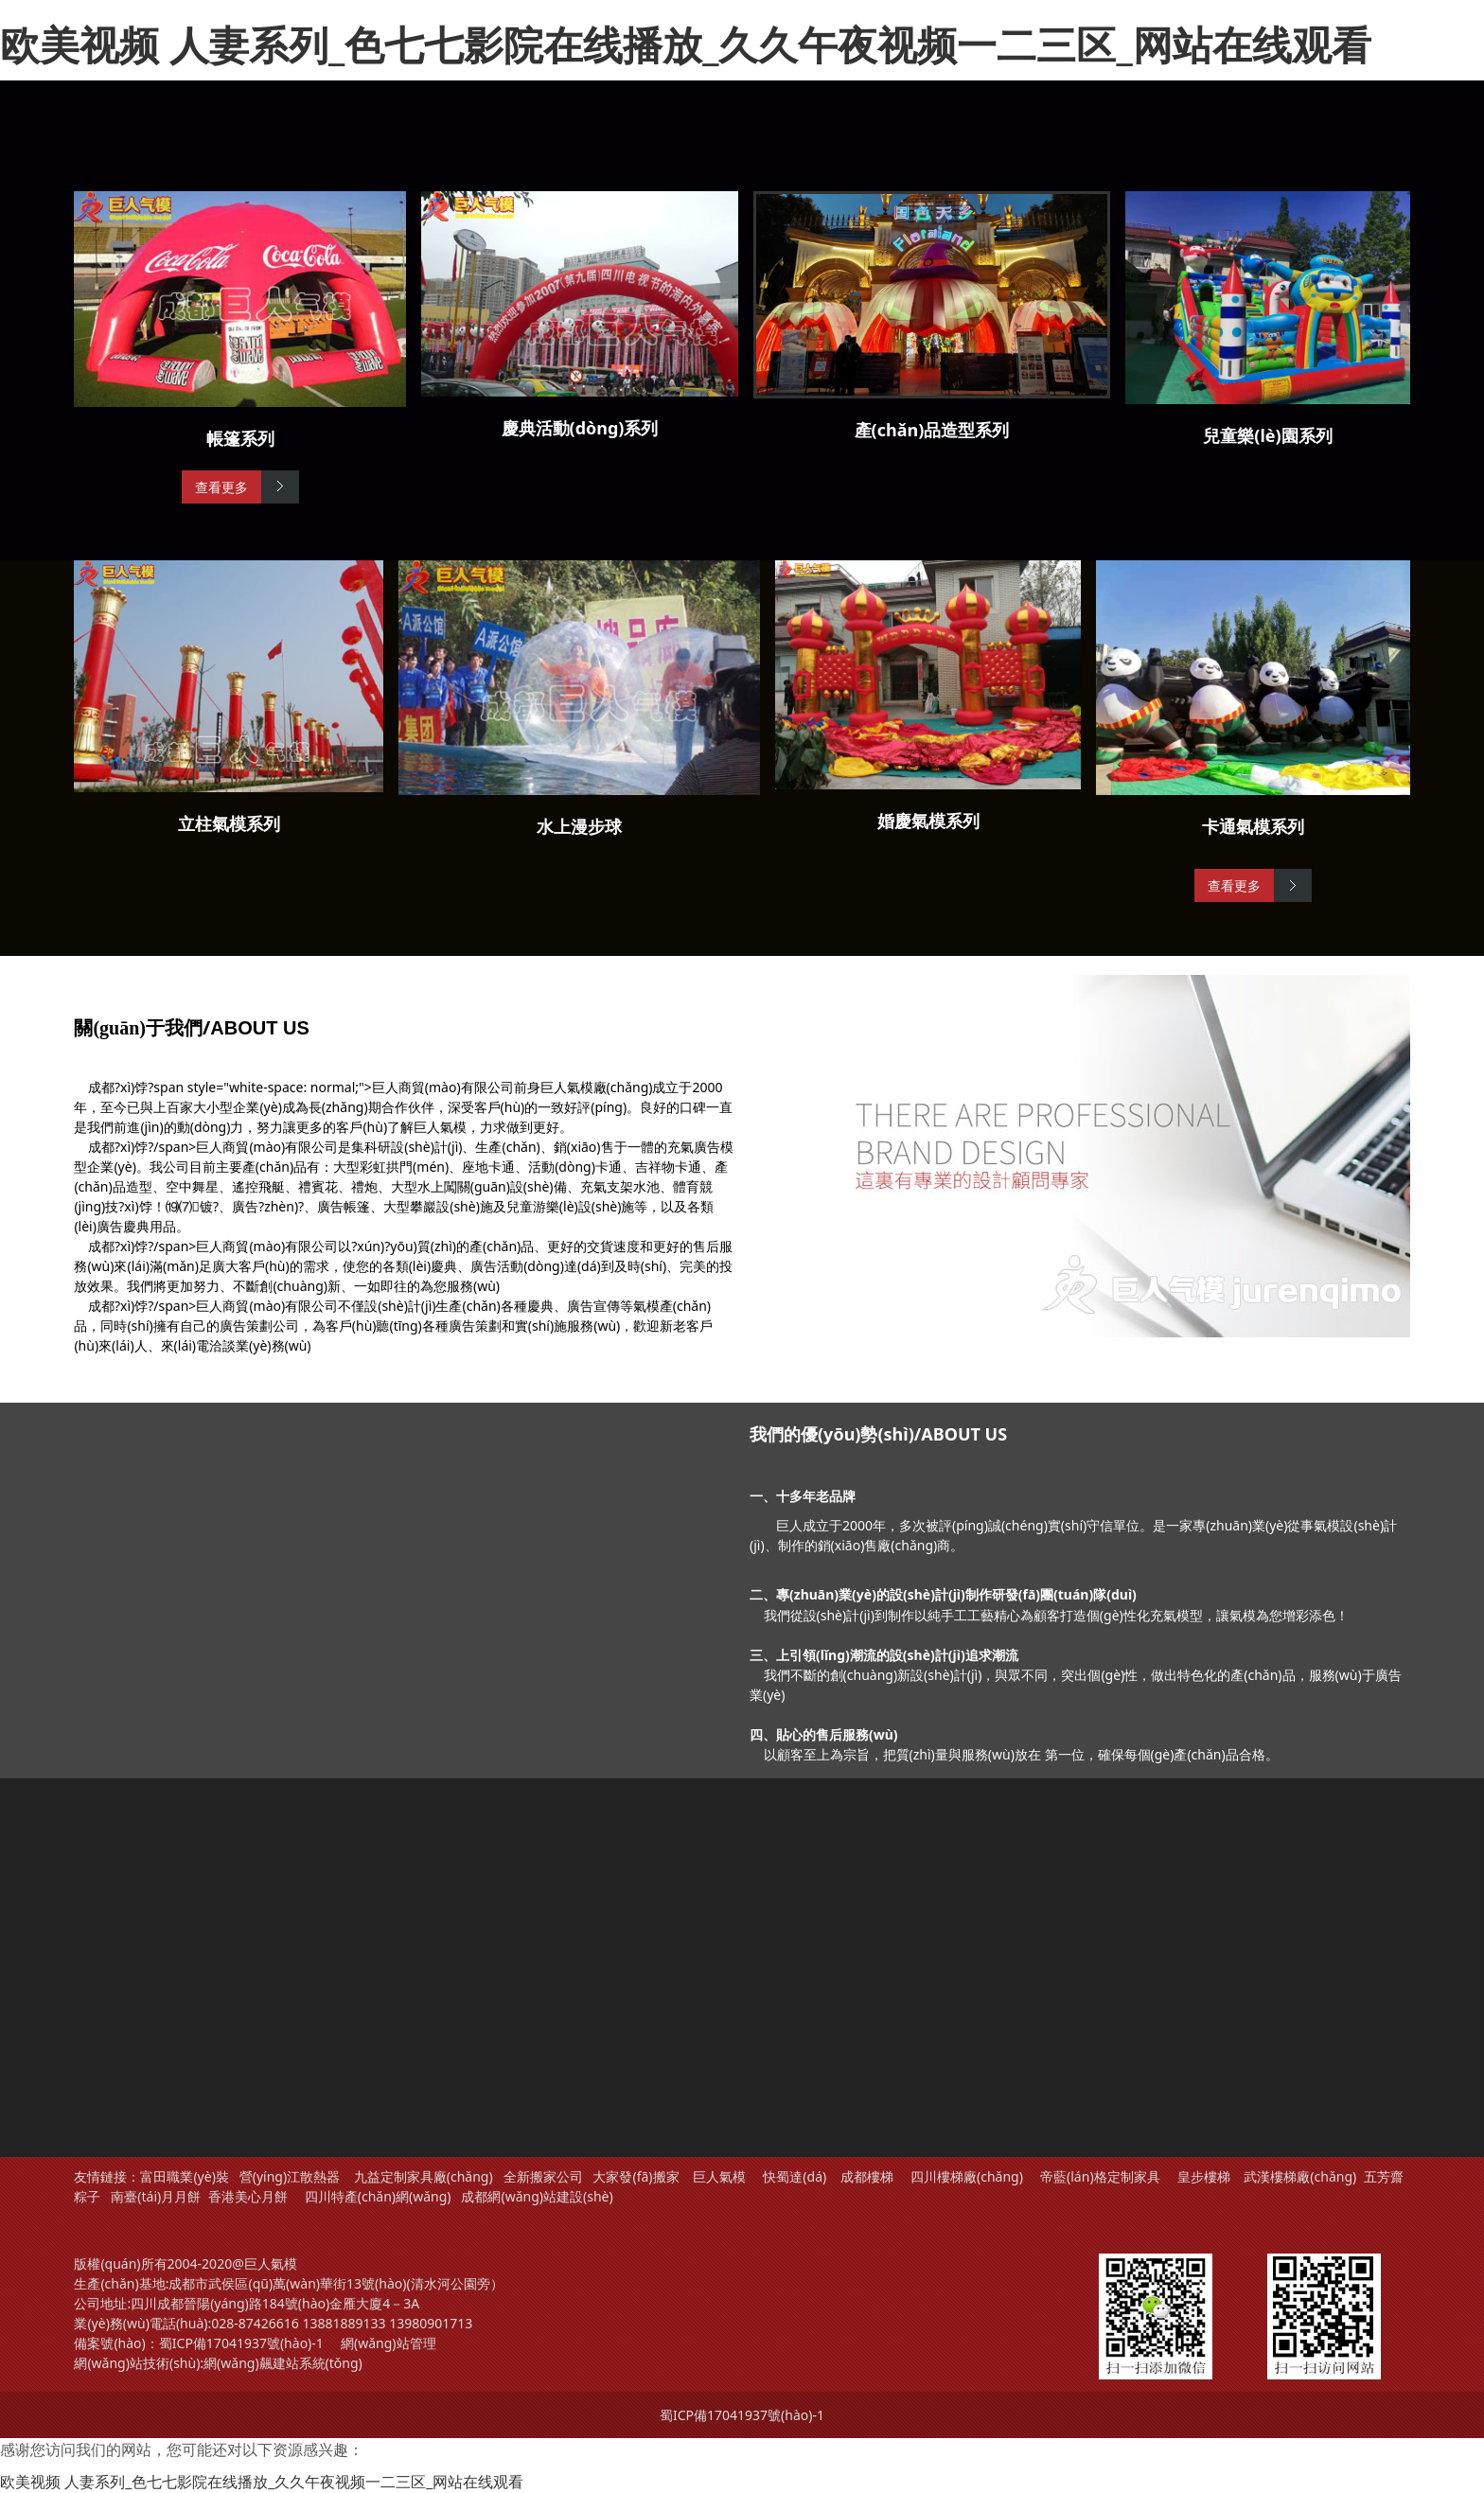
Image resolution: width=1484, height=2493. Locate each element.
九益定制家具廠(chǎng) (423, 2176)
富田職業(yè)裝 (184, 2176)
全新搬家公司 (543, 2176)
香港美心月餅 (248, 2196)
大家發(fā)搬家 (635, 2176)
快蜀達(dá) (794, 2176)
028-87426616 (255, 2323)
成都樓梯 (865, 2176)
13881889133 (343, 2323)
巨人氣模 (721, 2176)
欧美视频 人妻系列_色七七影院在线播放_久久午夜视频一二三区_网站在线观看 (685, 44)
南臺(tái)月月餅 (156, 2196)
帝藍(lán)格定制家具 (1100, 2176)
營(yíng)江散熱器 (289, 2176)
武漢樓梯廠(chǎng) (1300, 2176)
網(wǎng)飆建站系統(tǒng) (282, 2363)
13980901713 (430, 2323)
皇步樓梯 (1203, 2176)
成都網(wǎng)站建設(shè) (536, 2196)
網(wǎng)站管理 (388, 2343)
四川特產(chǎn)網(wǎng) (375, 2196)
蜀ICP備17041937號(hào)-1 (241, 2343)
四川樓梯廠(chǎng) (966, 2176)
